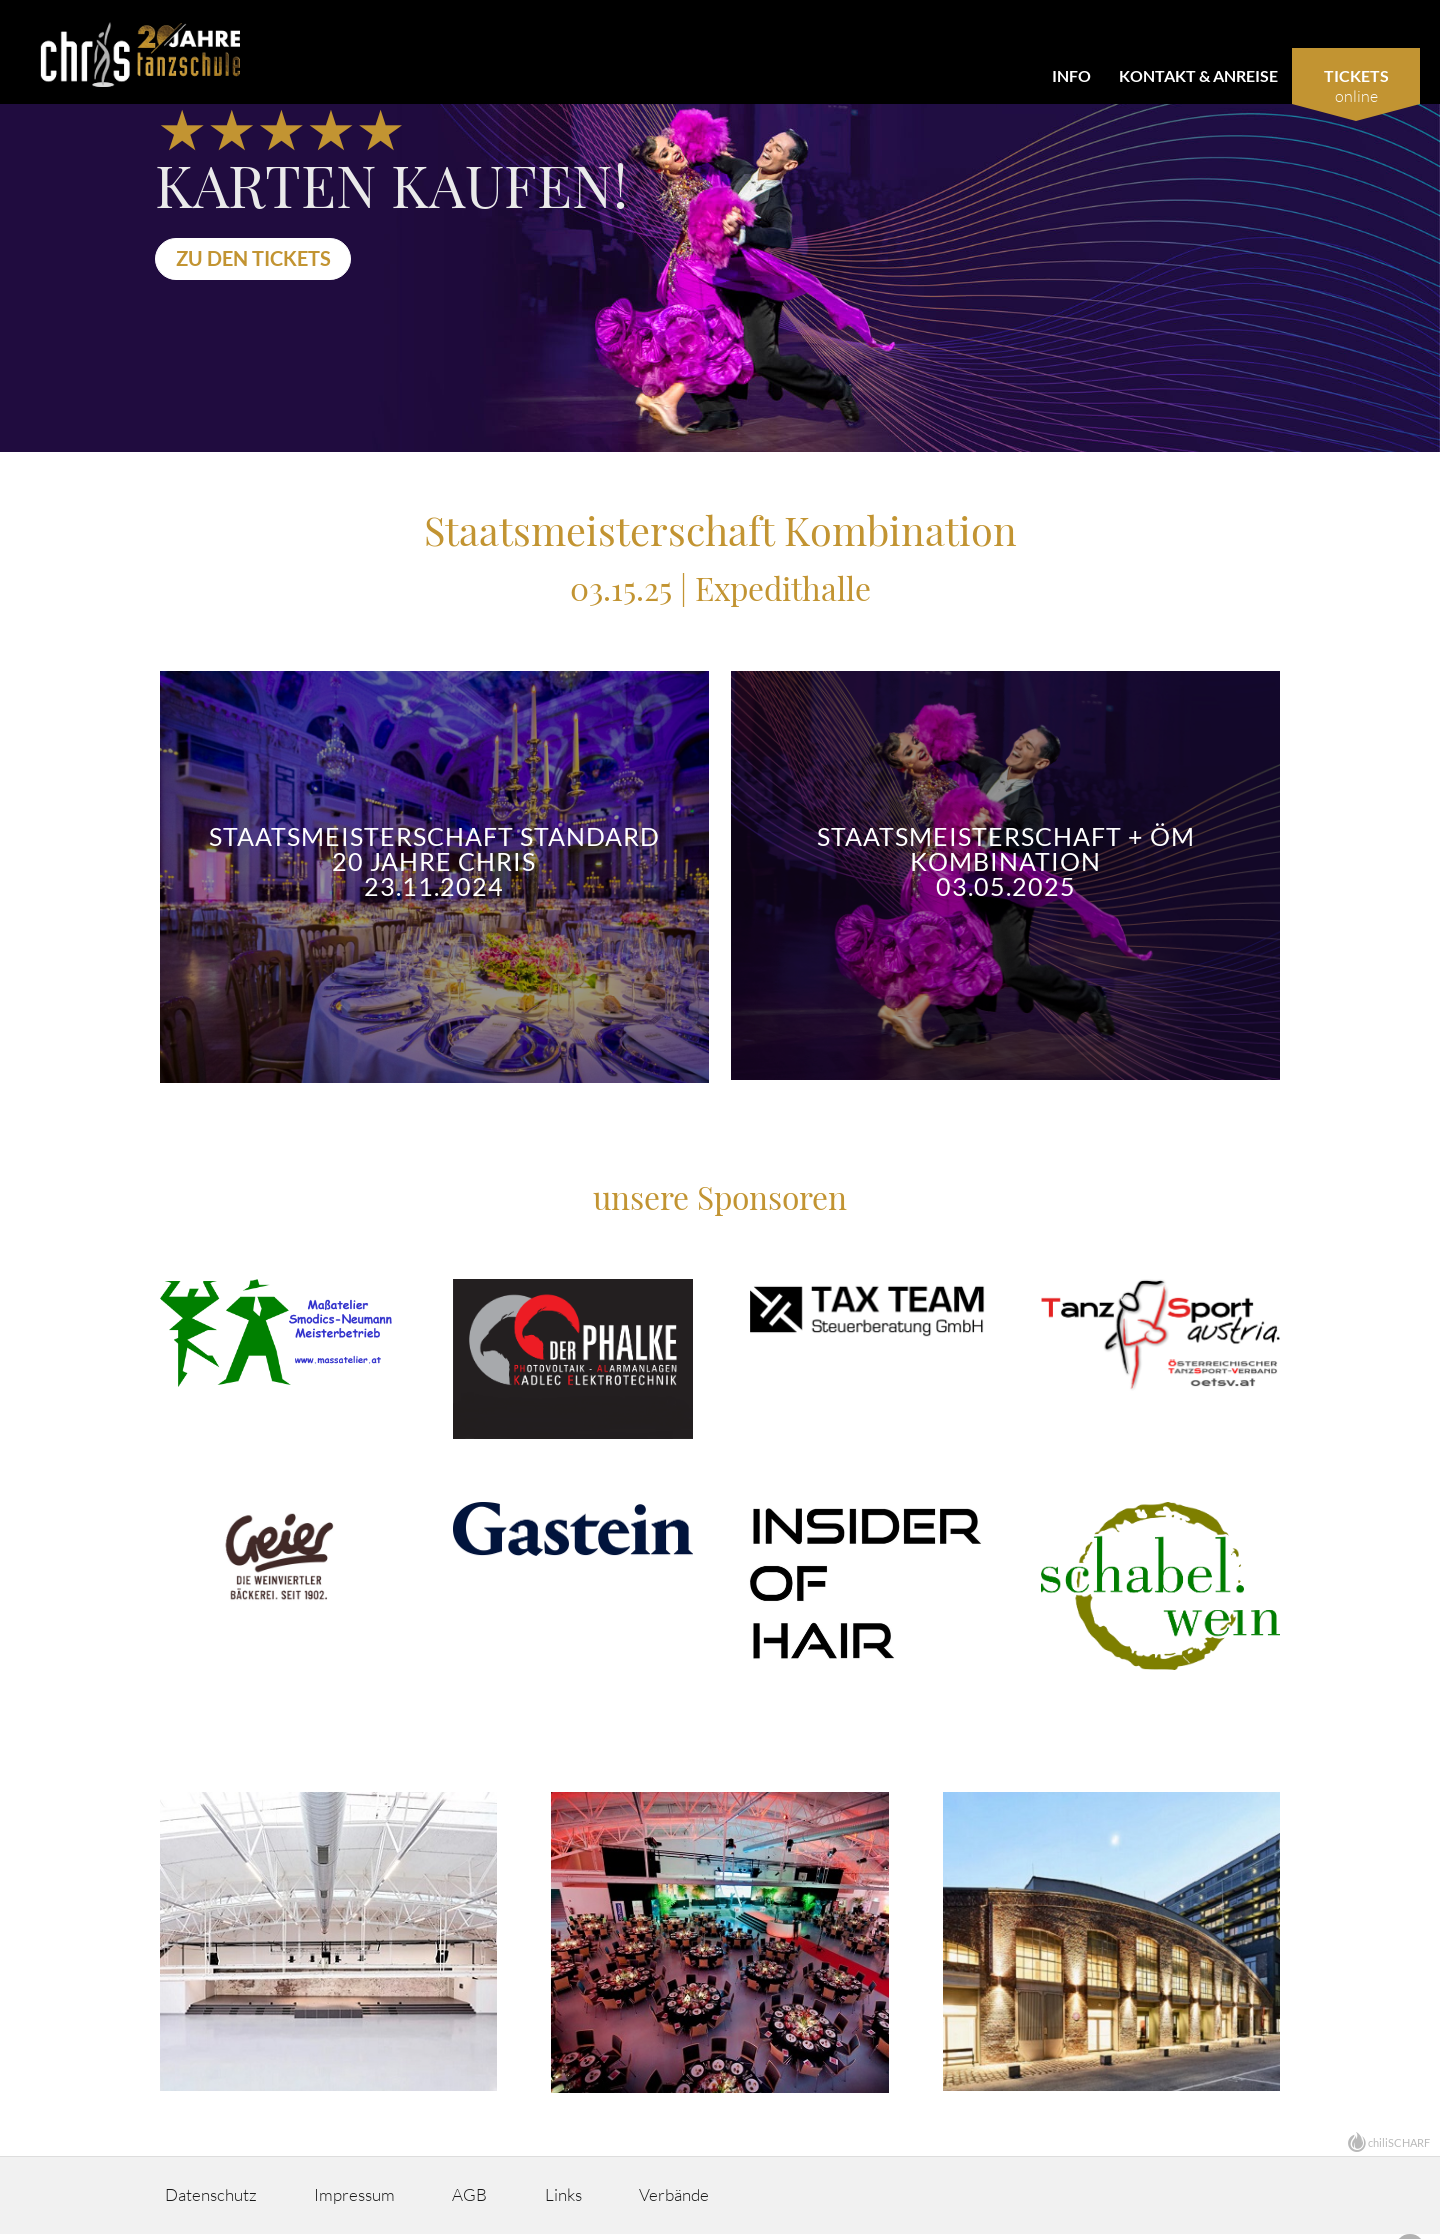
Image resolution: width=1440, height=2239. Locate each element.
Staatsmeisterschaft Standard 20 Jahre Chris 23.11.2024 (434, 862)
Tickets (1356, 75)
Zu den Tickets (258, 257)
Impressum (384, 2200)
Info (1071, 75)
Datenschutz (221, 2200)
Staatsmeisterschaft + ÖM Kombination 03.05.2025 (1006, 862)
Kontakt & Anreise (1198, 75)
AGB (517, 2200)
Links (628, 2200)
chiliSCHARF (1399, 2147)
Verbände (757, 2200)
